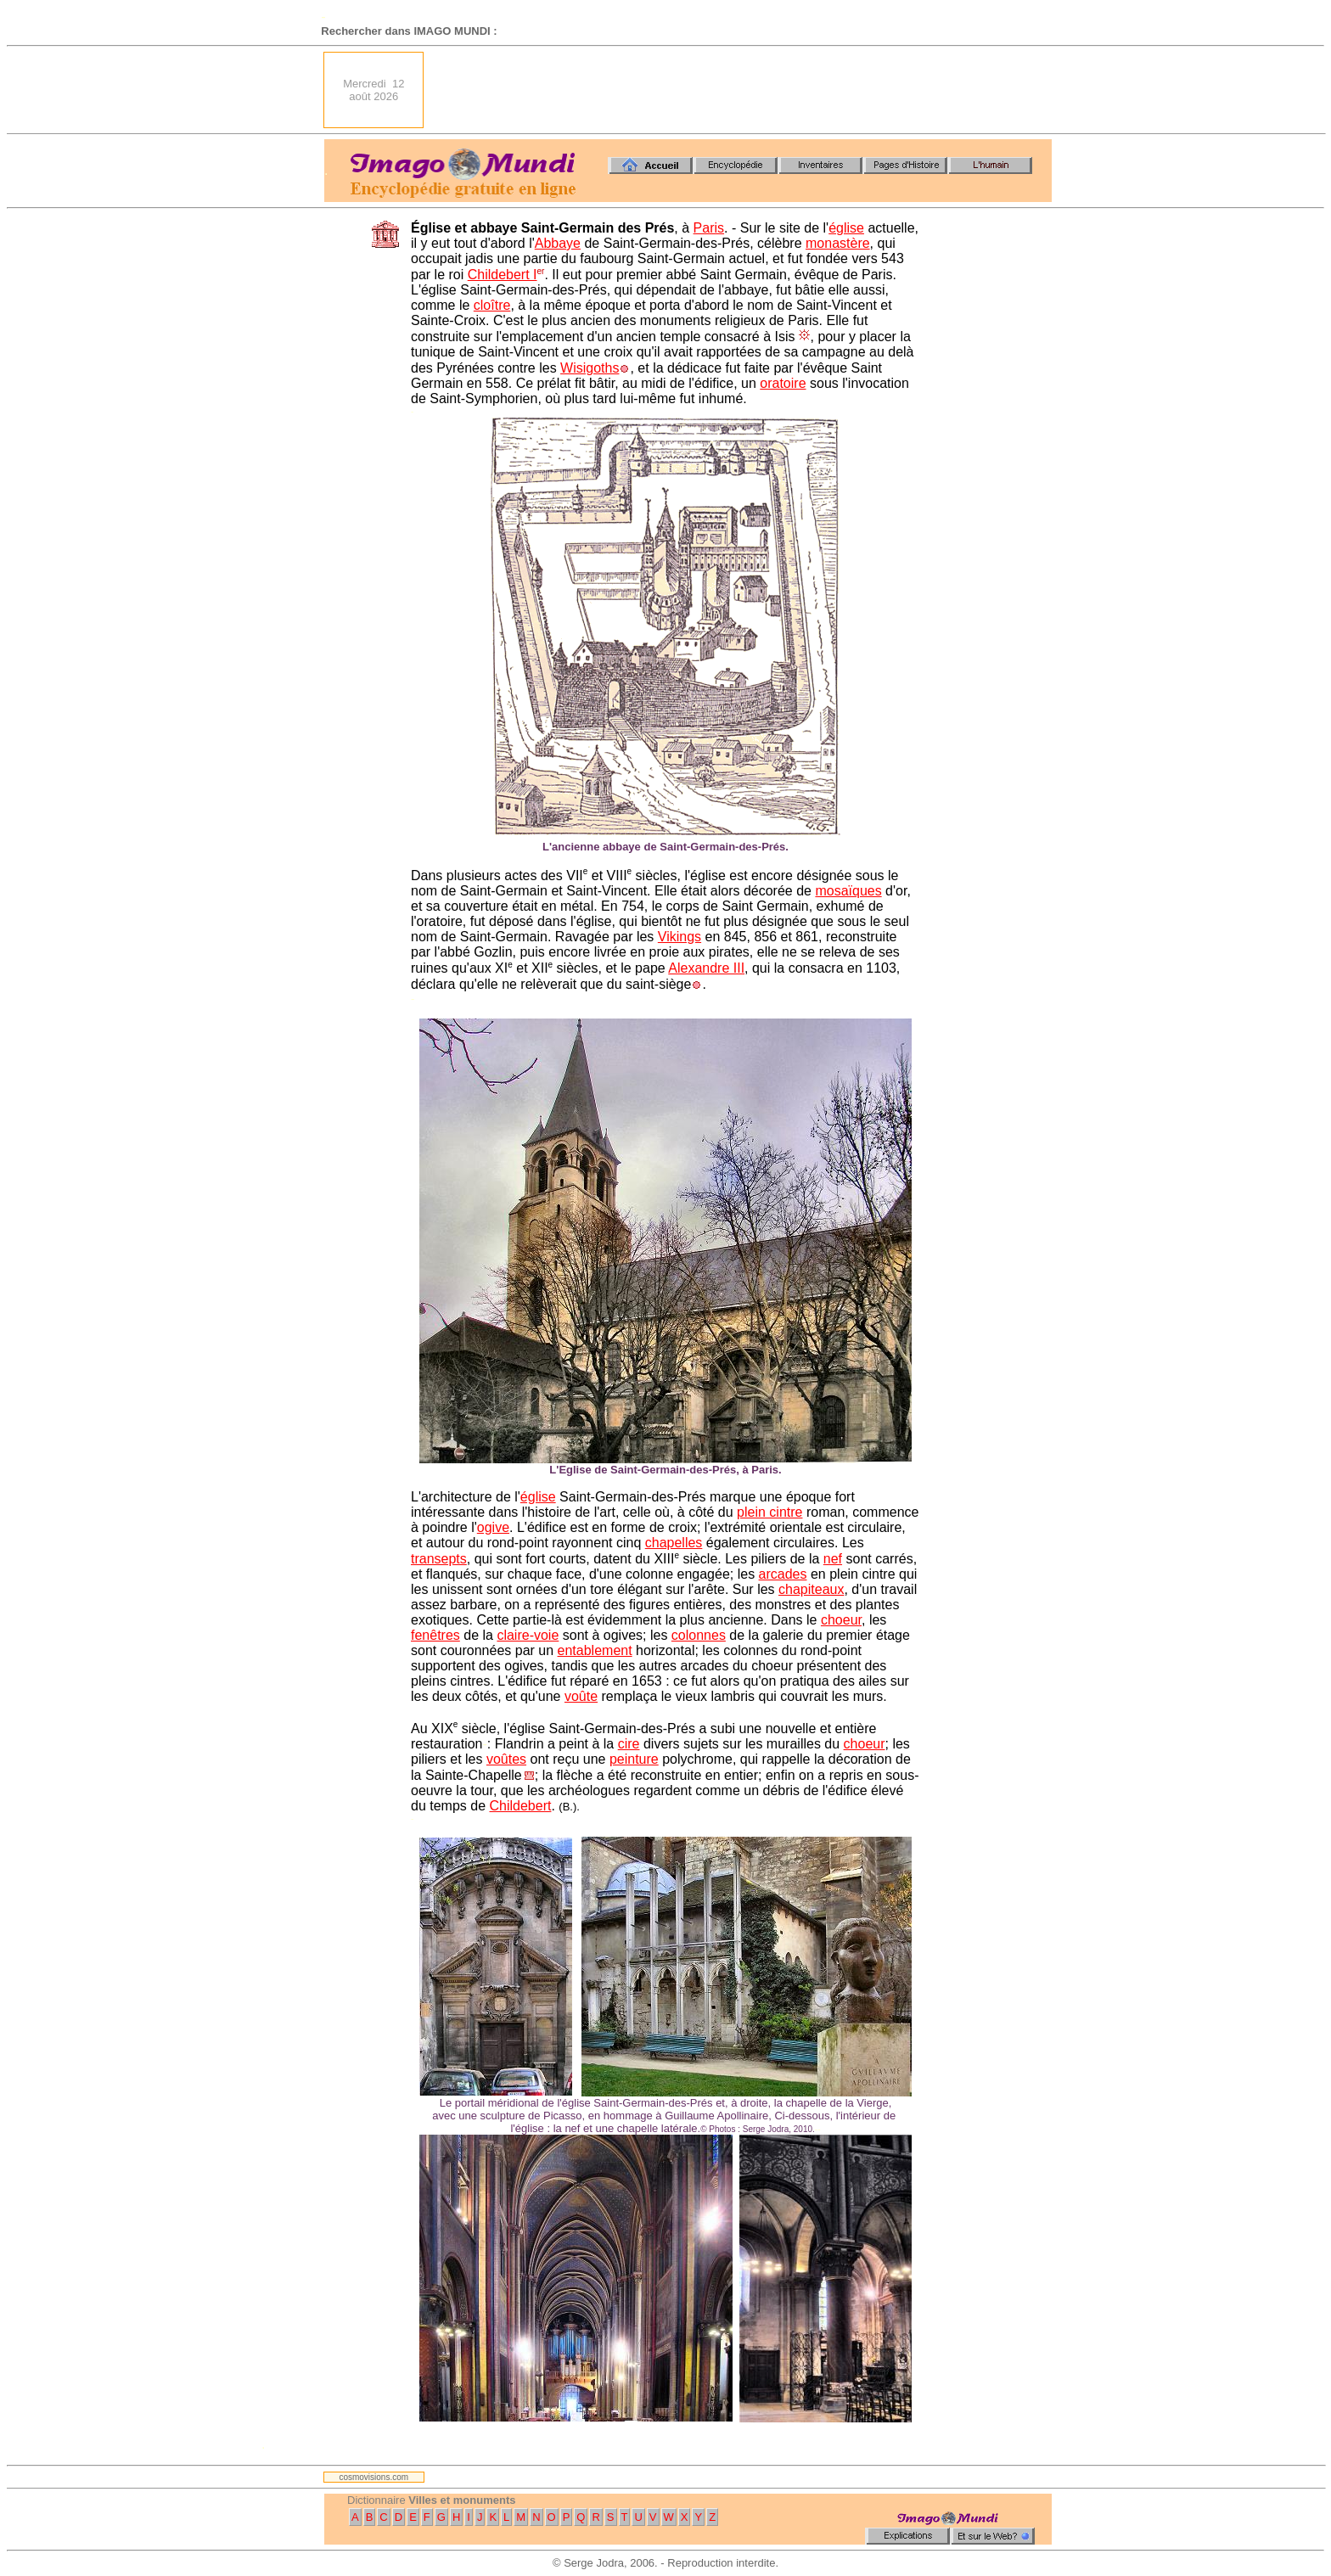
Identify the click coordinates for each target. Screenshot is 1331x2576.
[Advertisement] (743, 90)
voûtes (506, 1759)
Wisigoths (589, 368)
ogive (493, 1527)
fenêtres (435, 1635)
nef (832, 1559)
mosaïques (848, 891)
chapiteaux (811, 1589)
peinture (634, 1759)
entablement (595, 1650)
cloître (492, 305)
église (846, 228)
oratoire (783, 383)
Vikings (679, 936)
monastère (838, 243)
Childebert (521, 1806)
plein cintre (769, 1512)
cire (629, 1744)
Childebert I (502, 274)
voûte (581, 1696)
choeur (841, 1620)
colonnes (698, 1635)
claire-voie (528, 1635)
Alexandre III (706, 968)
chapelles (674, 1542)
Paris (709, 228)
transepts (439, 1559)
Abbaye (558, 243)
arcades (783, 1574)
